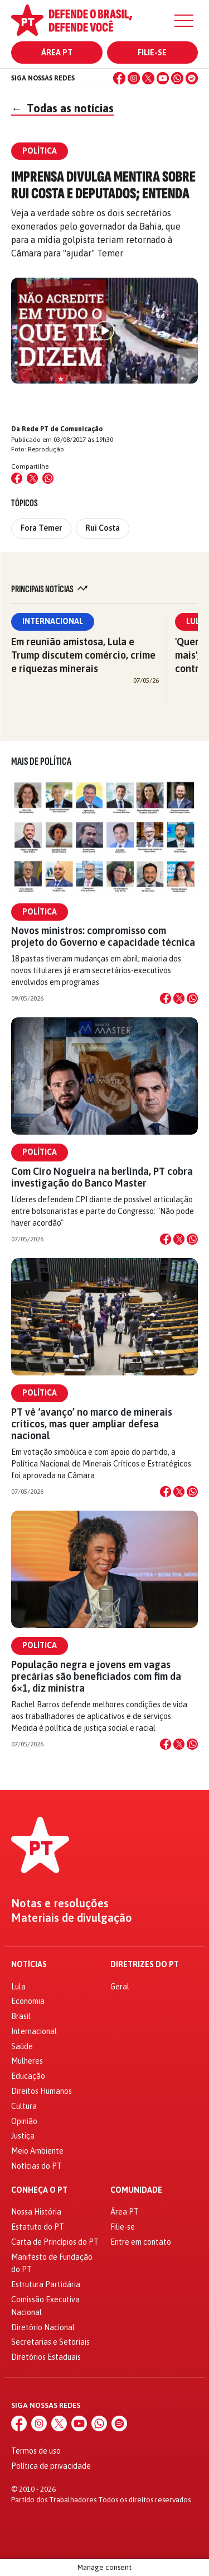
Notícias (29, 1964)
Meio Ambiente (37, 2150)
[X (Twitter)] (148, 78)
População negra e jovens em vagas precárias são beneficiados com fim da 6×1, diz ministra (96, 1676)
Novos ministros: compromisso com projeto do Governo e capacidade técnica (103, 936)
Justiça (23, 2135)
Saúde (22, 2046)
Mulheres (27, 2060)
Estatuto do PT (37, 2226)
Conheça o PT (39, 2190)
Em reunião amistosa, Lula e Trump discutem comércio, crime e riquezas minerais (83, 655)
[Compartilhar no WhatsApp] (48, 478)
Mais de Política (41, 761)
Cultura (24, 2106)
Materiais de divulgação (71, 1918)
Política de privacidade (51, 2465)
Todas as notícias (62, 108)
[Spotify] (192, 78)
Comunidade (136, 2190)
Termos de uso (36, 2450)
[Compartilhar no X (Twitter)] (32, 478)
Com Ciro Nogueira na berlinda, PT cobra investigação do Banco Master (102, 1177)
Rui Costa (102, 527)
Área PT (56, 52)
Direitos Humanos (41, 2091)
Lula (18, 1986)
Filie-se (152, 52)
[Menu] (184, 20)
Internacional (52, 621)
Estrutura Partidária (45, 2284)
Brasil (21, 2016)
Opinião (24, 2121)
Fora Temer (41, 527)
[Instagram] (134, 78)
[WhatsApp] (177, 78)
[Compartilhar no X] (178, 998)
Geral (119, 1986)
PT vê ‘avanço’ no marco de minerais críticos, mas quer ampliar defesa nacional (91, 1423)
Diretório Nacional (43, 2327)
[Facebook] (119, 78)
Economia (28, 2001)
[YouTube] (163, 78)
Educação (28, 2076)
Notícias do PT (36, 2165)
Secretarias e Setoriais (50, 2341)
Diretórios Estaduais (46, 2357)
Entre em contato (140, 2241)
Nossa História (36, 2211)
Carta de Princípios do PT (55, 2241)
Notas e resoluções (60, 1903)
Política (39, 911)
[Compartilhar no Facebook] (16, 478)
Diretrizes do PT (144, 1964)
